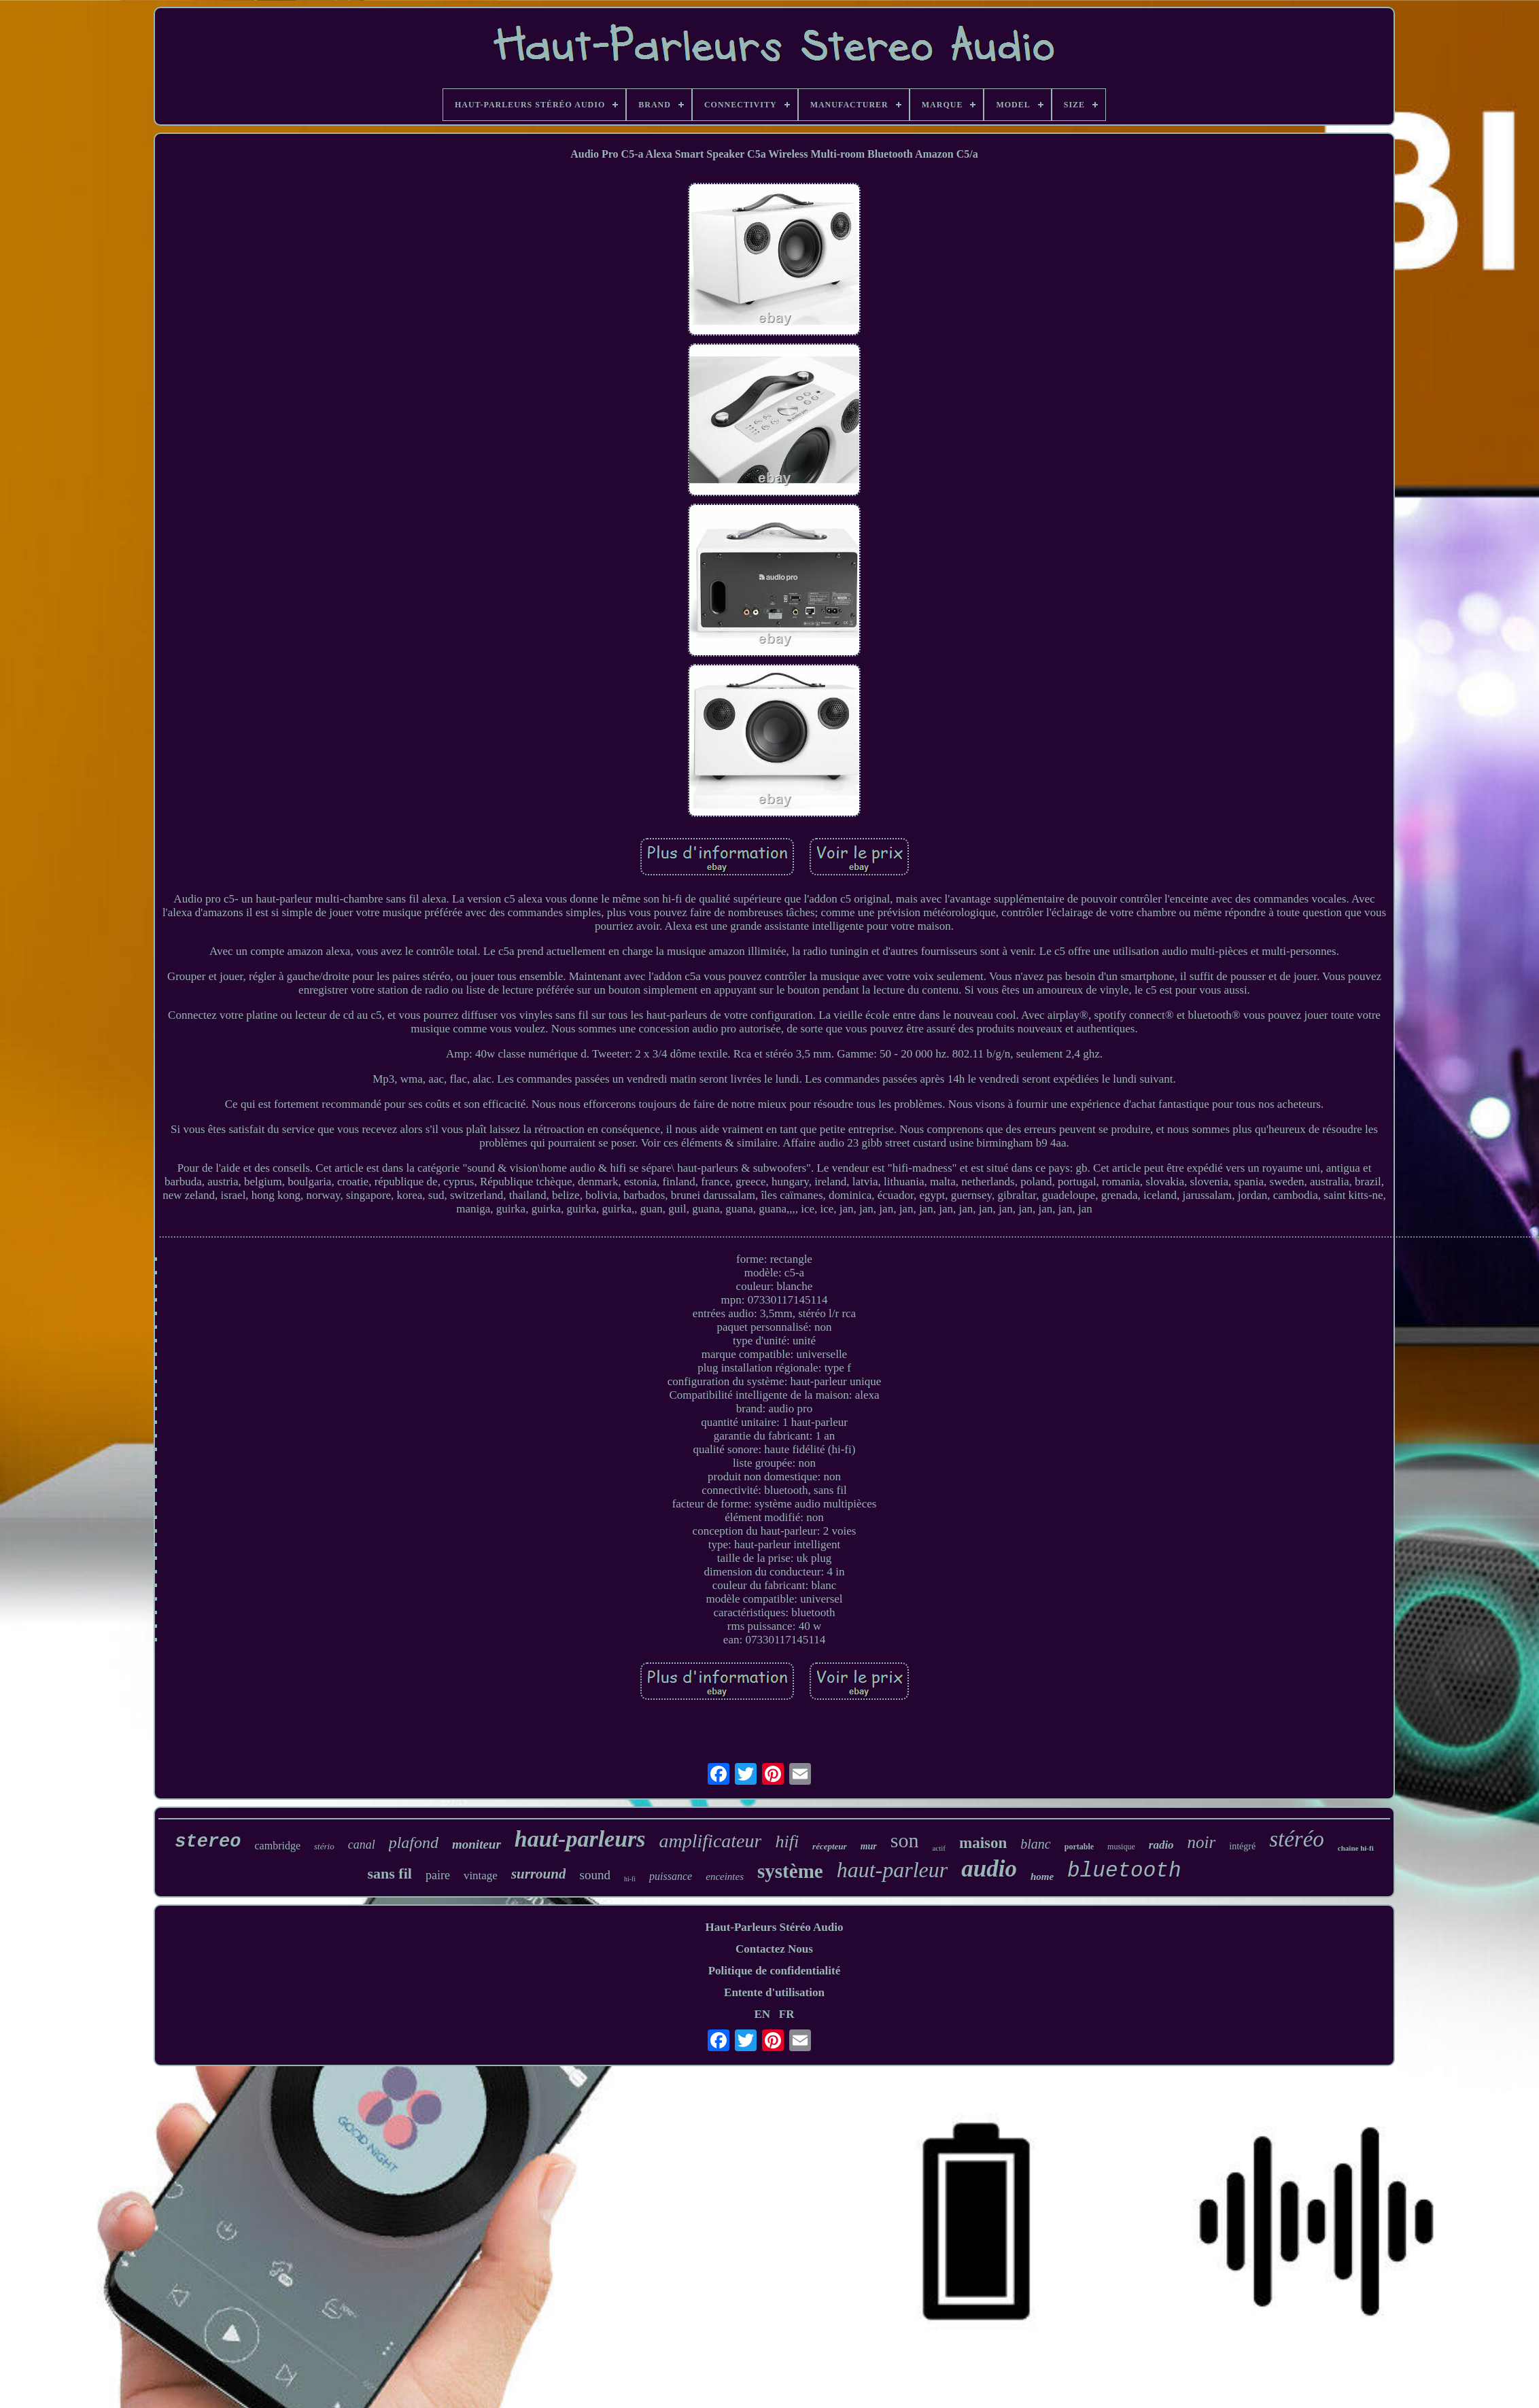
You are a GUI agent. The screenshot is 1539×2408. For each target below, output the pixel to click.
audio (989, 1868)
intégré (1242, 1846)
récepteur (829, 1846)
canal (361, 1844)
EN (762, 2014)
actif (939, 1848)
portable (1079, 1846)
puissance (670, 1876)
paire (438, 1875)
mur (869, 1846)
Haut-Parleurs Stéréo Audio (774, 1927)
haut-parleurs (580, 1838)
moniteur (476, 1844)
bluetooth (1124, 1871)
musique (1121, 1846)
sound (594, 1875)
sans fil (389, 1873)
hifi (787, 1841)
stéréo (1296, 1839)
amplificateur (710, 1840)
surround (538, 1874)
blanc (1035, 1843)
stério (324, 1846)
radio (1161, 1844)
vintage (481, 1875)
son (904, 1840)
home (1042, 1876)
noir (1202, 1842)
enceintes (725, 1876)
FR (787, 2014)
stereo (208, 1842)
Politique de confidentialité (774, 1970)
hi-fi (630, 1879)
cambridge (278, 1845)
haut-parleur (892, 1869)
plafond (413, 1842)
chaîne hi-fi (1356, 1848)
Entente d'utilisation (774, 1992)
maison (983, 1842)
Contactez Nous (774, 1948)
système (790, 1871)
